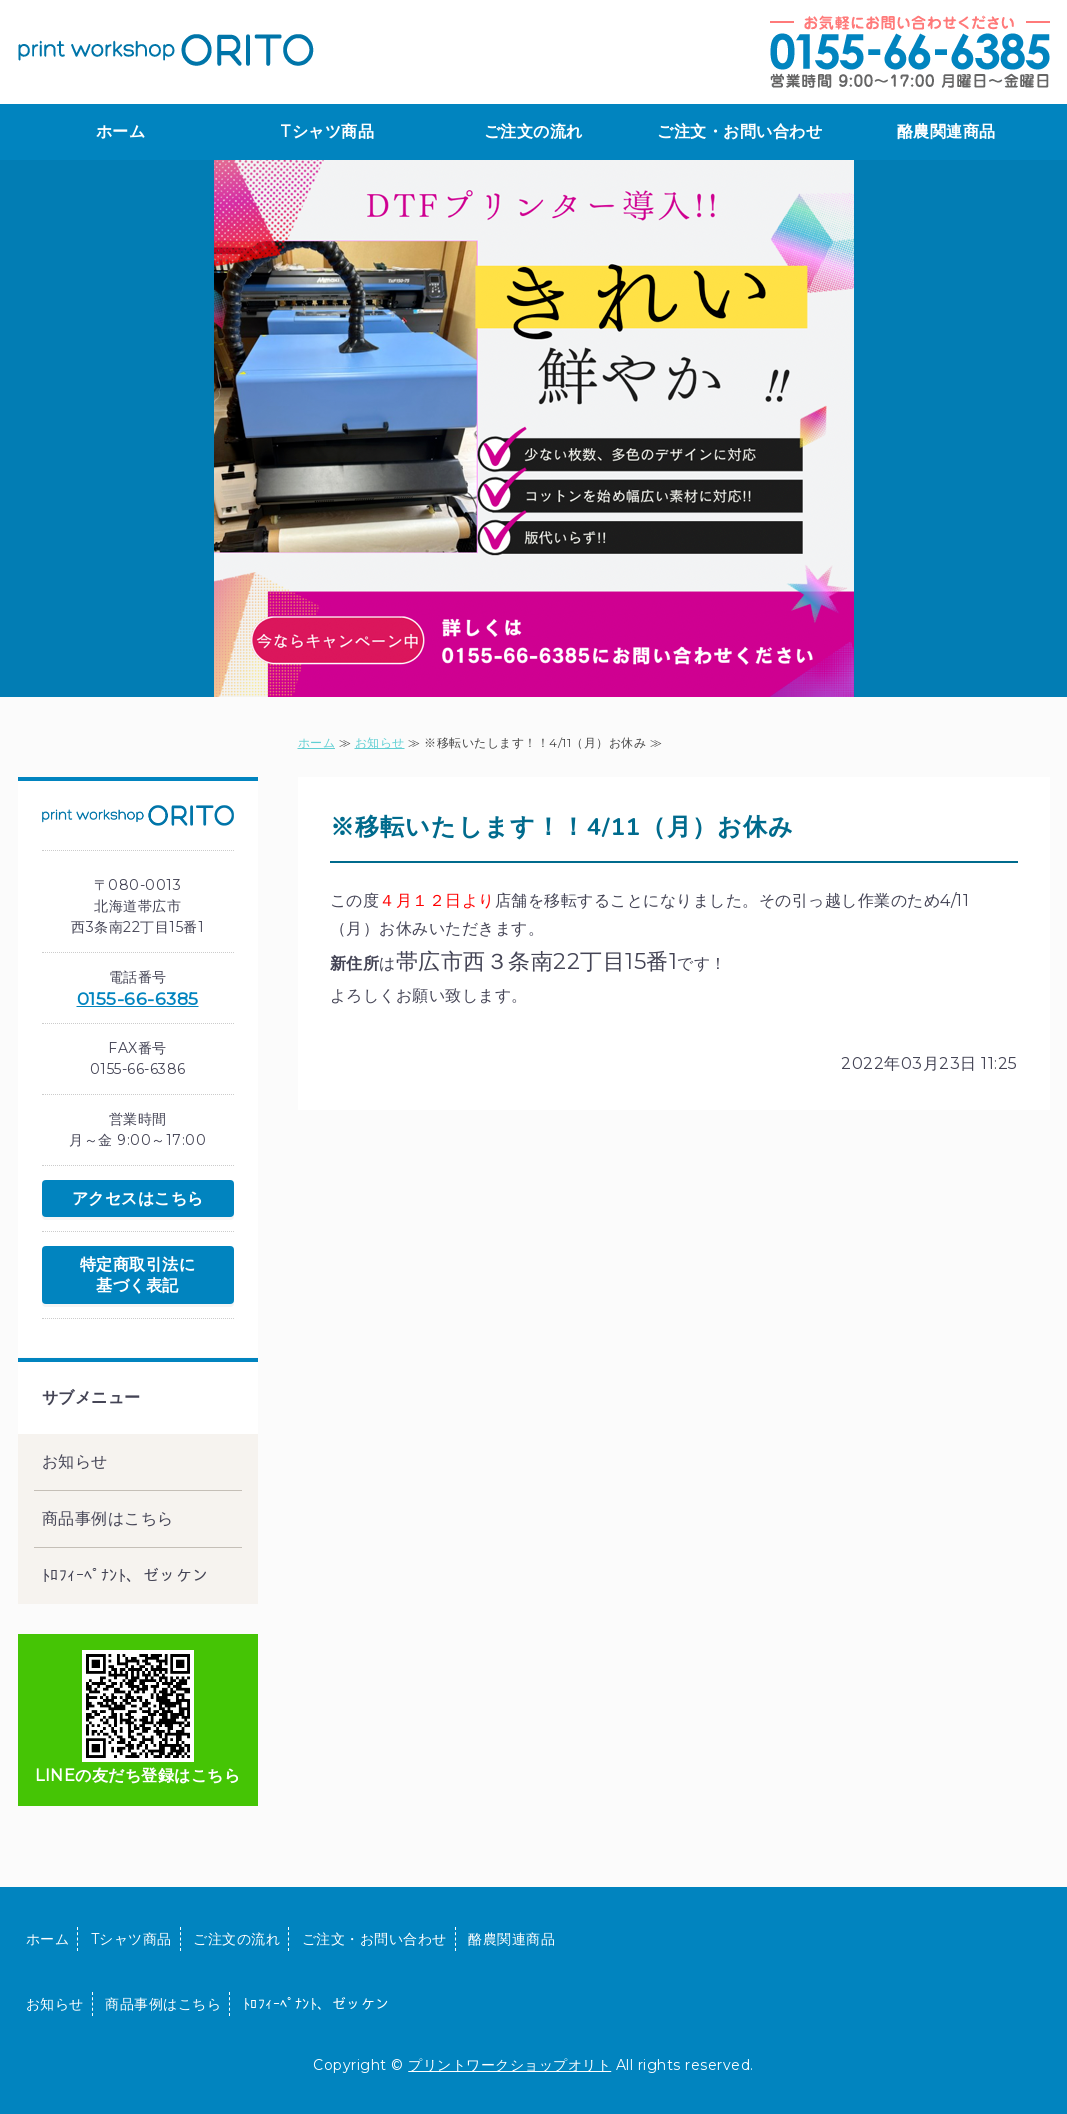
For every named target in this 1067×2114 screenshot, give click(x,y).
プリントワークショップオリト (509, 2065)
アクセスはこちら (138, 1198)
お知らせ (380, 742)
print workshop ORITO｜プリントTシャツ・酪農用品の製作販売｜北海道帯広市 (166, 50)
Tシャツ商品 (327, 131)
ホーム (121, 131)
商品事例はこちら (108, 1518)
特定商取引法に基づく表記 (138, 1275)
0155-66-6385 (138, 998)
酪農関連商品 (946, 131)
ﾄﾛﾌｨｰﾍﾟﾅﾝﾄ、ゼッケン (125, 1575)
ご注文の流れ (533, 131)
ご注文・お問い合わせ (739, 131)
